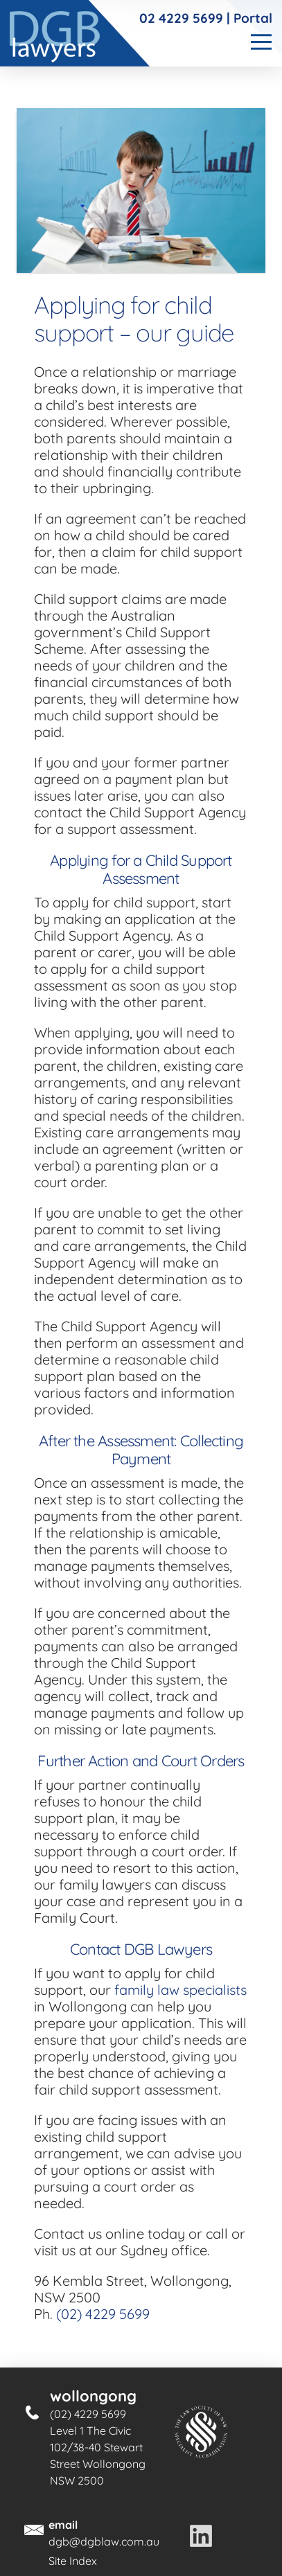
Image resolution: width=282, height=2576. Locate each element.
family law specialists (180, 1989)
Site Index (73, 2561)
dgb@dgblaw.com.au (104, 2541)
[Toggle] (260, 41)
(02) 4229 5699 (103, 2313)
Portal (252, 18)
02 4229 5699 (181, 18)
